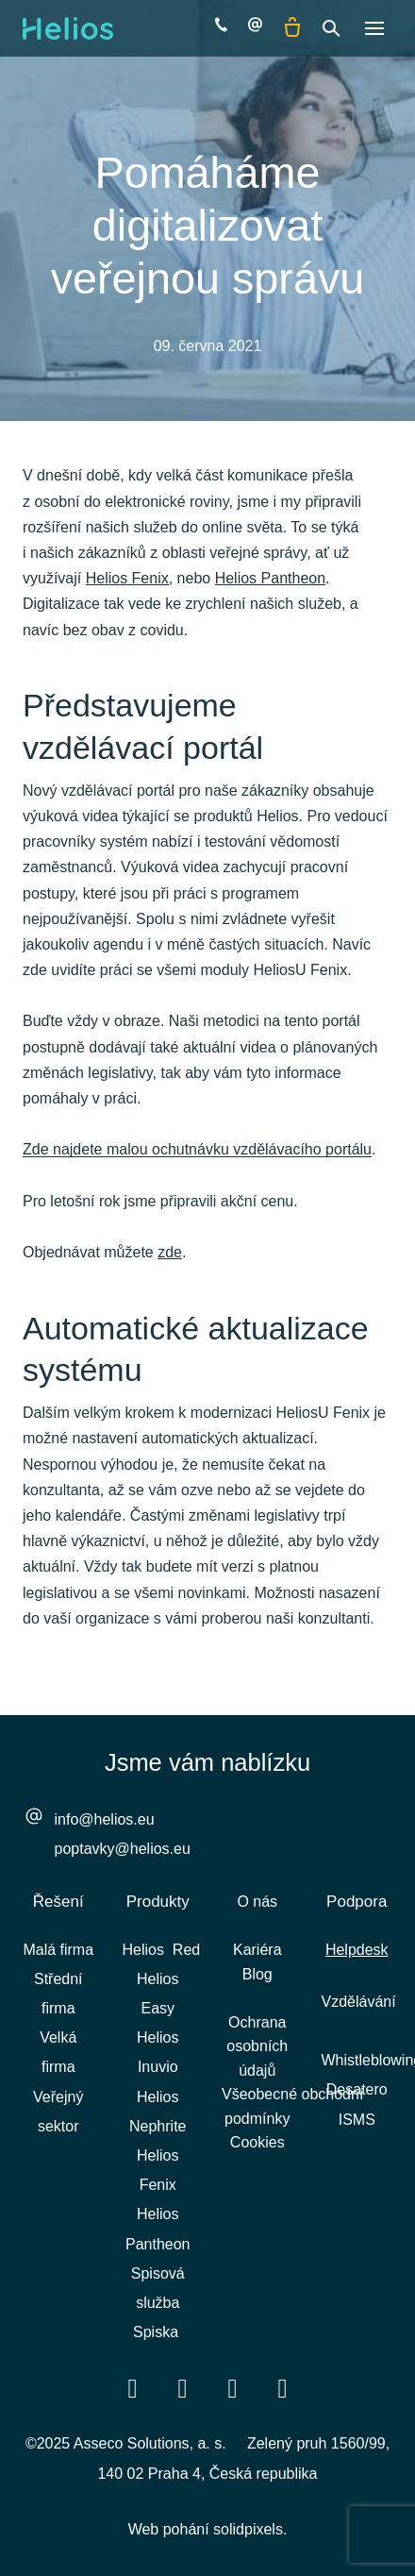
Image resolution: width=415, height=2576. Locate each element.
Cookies (257, 2142)
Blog (257, 1974)
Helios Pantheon (270, 578)
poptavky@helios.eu (123, 1849)
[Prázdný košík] (292, 28)
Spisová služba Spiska (158, 2302)
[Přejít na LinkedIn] (183, 2387)
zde (170, 1252)
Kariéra (257, 1950)
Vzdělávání (359, 2002)
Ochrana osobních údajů (257, 2046)
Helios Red (162, 1950)
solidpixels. (250, 2529)
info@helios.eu (105, 1819)
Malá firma (58, 1950)
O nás (257, 1902)
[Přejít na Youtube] (233, 2387)
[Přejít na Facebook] (133, 2387)
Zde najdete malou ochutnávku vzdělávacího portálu (197, 1149)
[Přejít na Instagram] (283, 2387)
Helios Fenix (127, 578)
